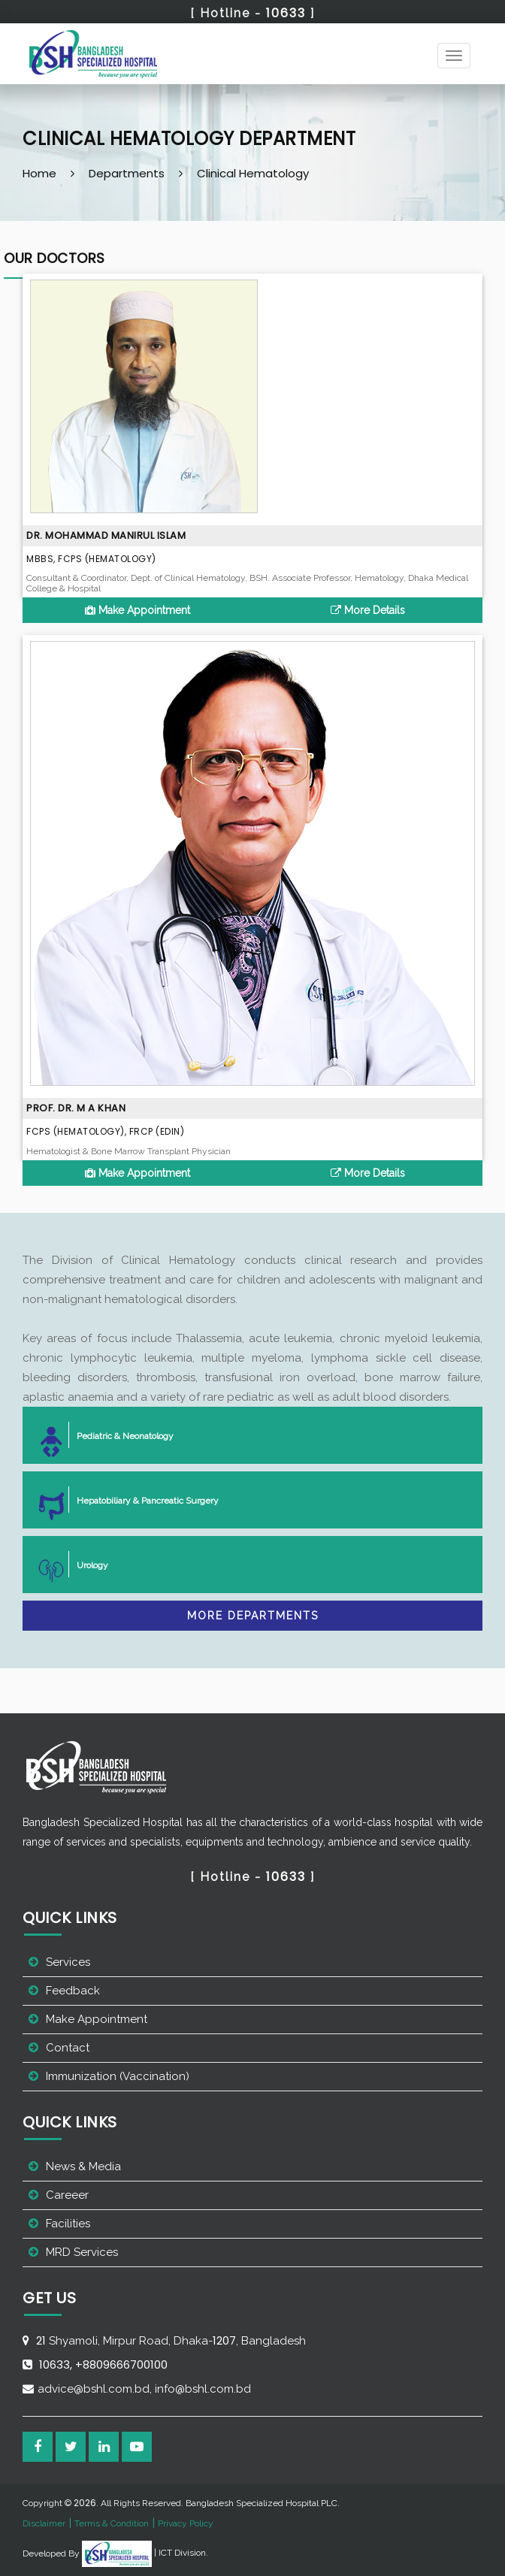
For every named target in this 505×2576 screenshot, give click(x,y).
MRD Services (82, 2252)
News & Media (83, 2166)
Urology (86, 1564)
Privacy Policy (185, 2523)
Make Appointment (137, 610)
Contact (67, 2047)
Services (68, 1962)
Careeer (67, 2195)
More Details (368, 610)
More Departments (253, 1616)
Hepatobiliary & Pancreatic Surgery (142, 1499)
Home (39, 173)
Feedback (73, 1990)
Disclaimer (44, 2523)
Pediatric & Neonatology (119, 1435)
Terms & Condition (111, 2523)
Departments (127, 173)
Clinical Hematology (253, 173)
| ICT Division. (145, 2552)
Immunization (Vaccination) (117, 2076)
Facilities (68, 2223)
